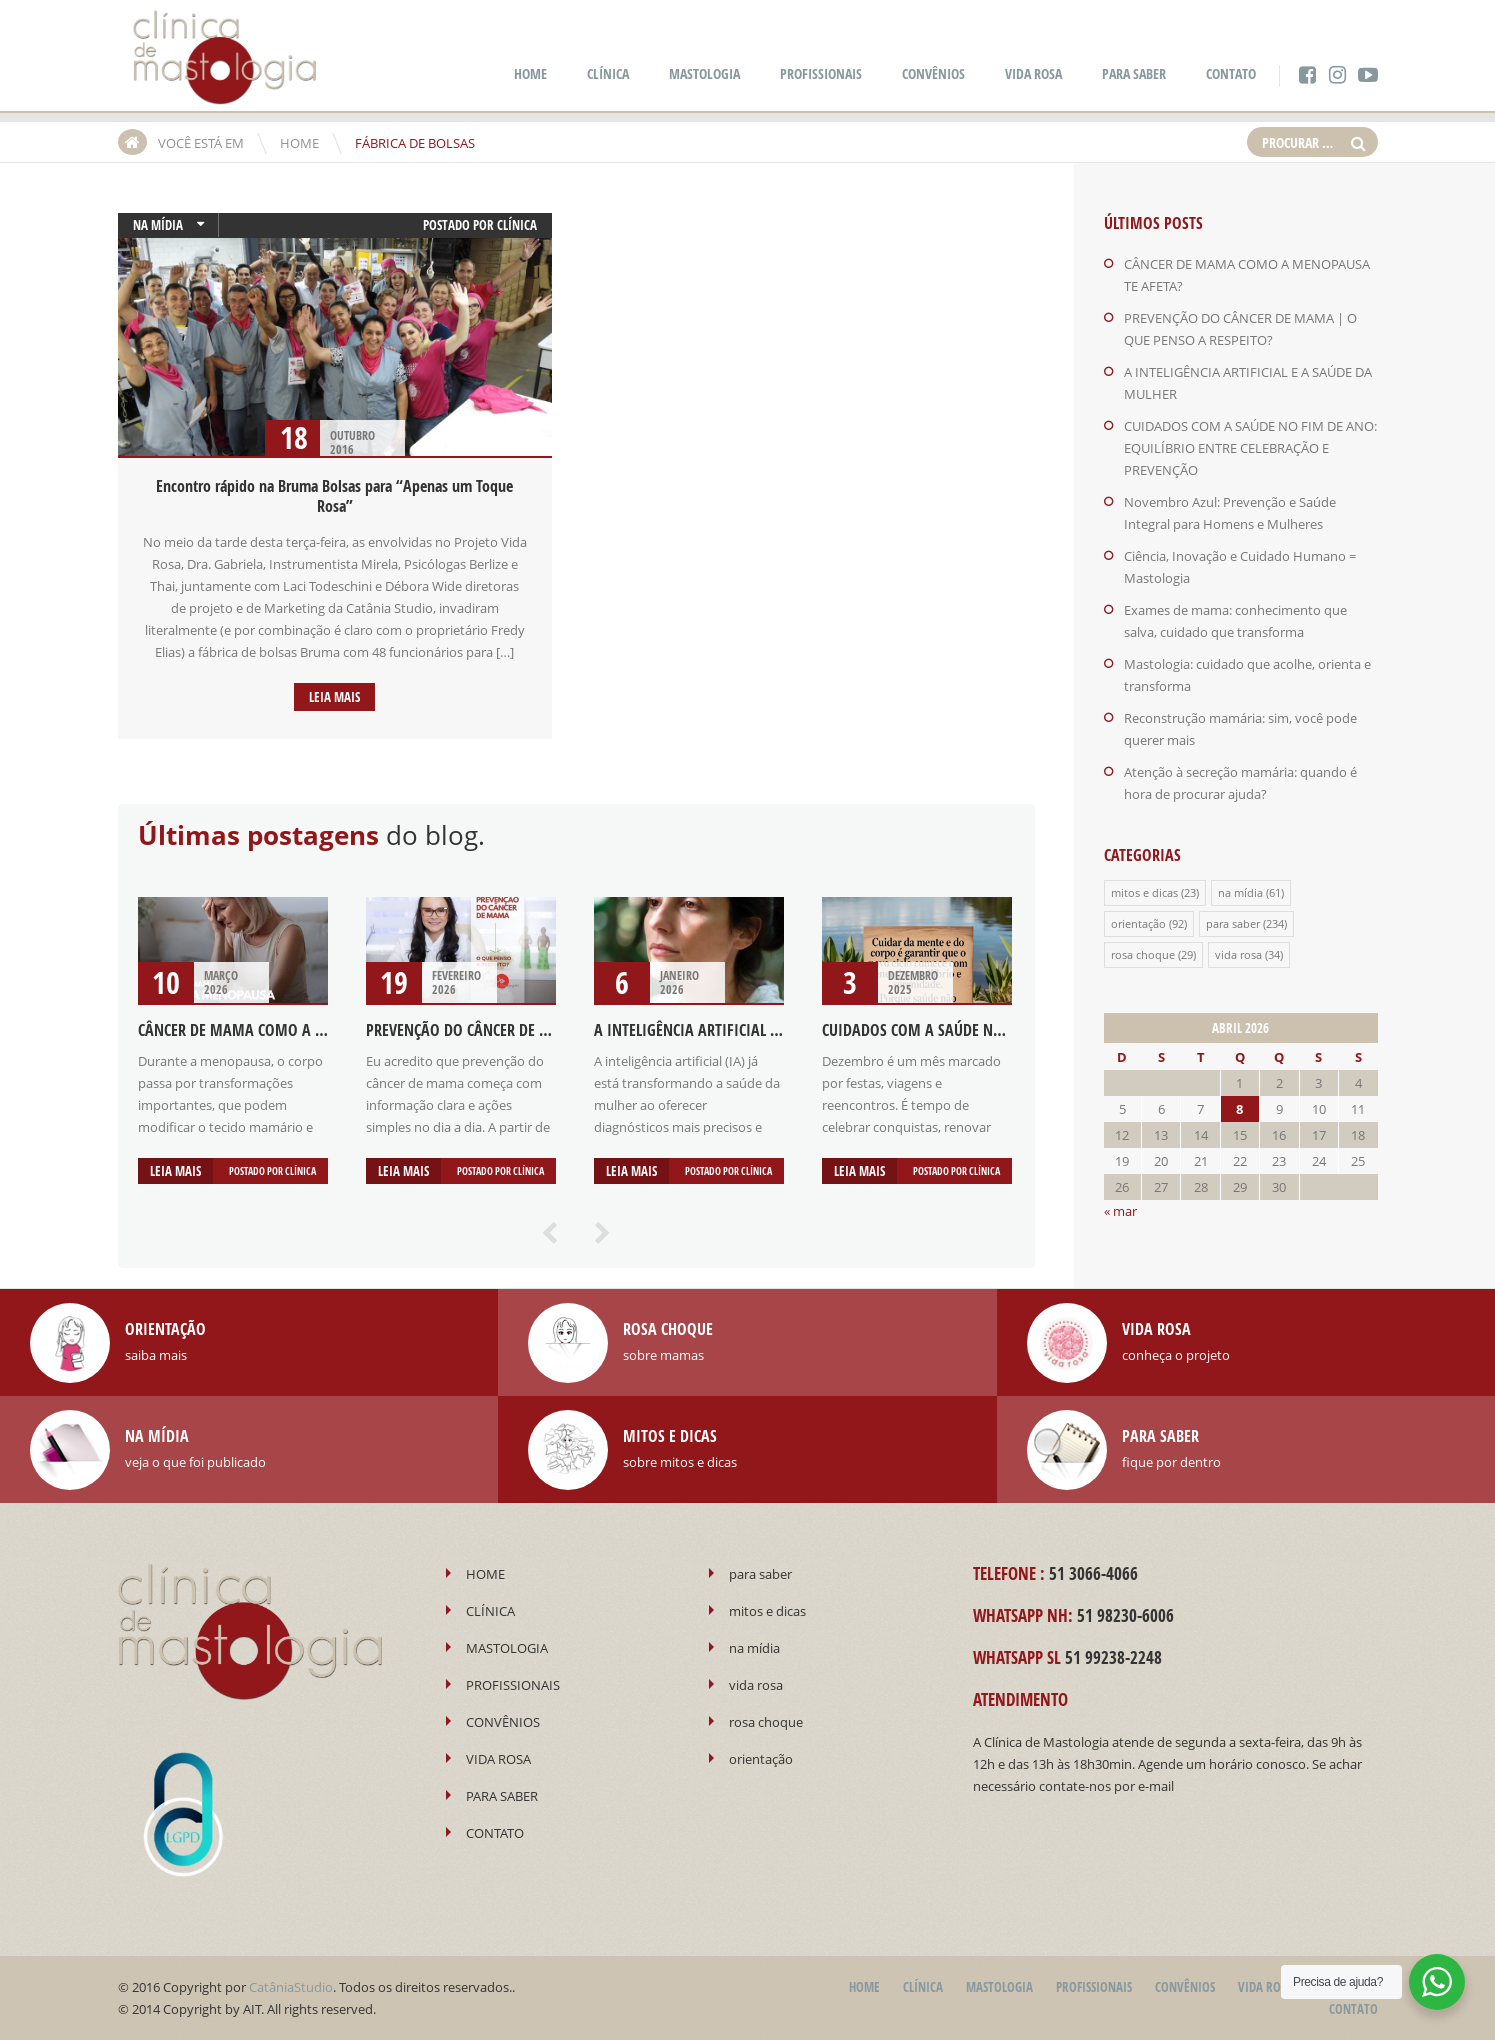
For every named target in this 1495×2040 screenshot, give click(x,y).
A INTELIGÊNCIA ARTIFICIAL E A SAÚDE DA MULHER (753, 1030)
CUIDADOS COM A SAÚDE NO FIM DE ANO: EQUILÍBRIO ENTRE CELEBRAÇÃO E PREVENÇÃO (1250, 448)
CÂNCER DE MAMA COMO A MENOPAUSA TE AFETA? (300, 1030)
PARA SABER (1134, 73)
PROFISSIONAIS (821, 73)
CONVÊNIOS (933, 73)
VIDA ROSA (1033, 73)
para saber (1233, 923)
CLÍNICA (608, 73)
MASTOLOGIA (704, 73)
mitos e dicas (1144, 892)
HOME (530, 73)
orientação (1138, 923)
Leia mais (334, 697)
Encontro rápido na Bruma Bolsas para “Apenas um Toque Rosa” (334, 496)
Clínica (517, 225)
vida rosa (1238, 954)
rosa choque (1143, 954)
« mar (1120, 1211)
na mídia (158, 225)
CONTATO (1231, 73)
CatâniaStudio (291, 1987)
